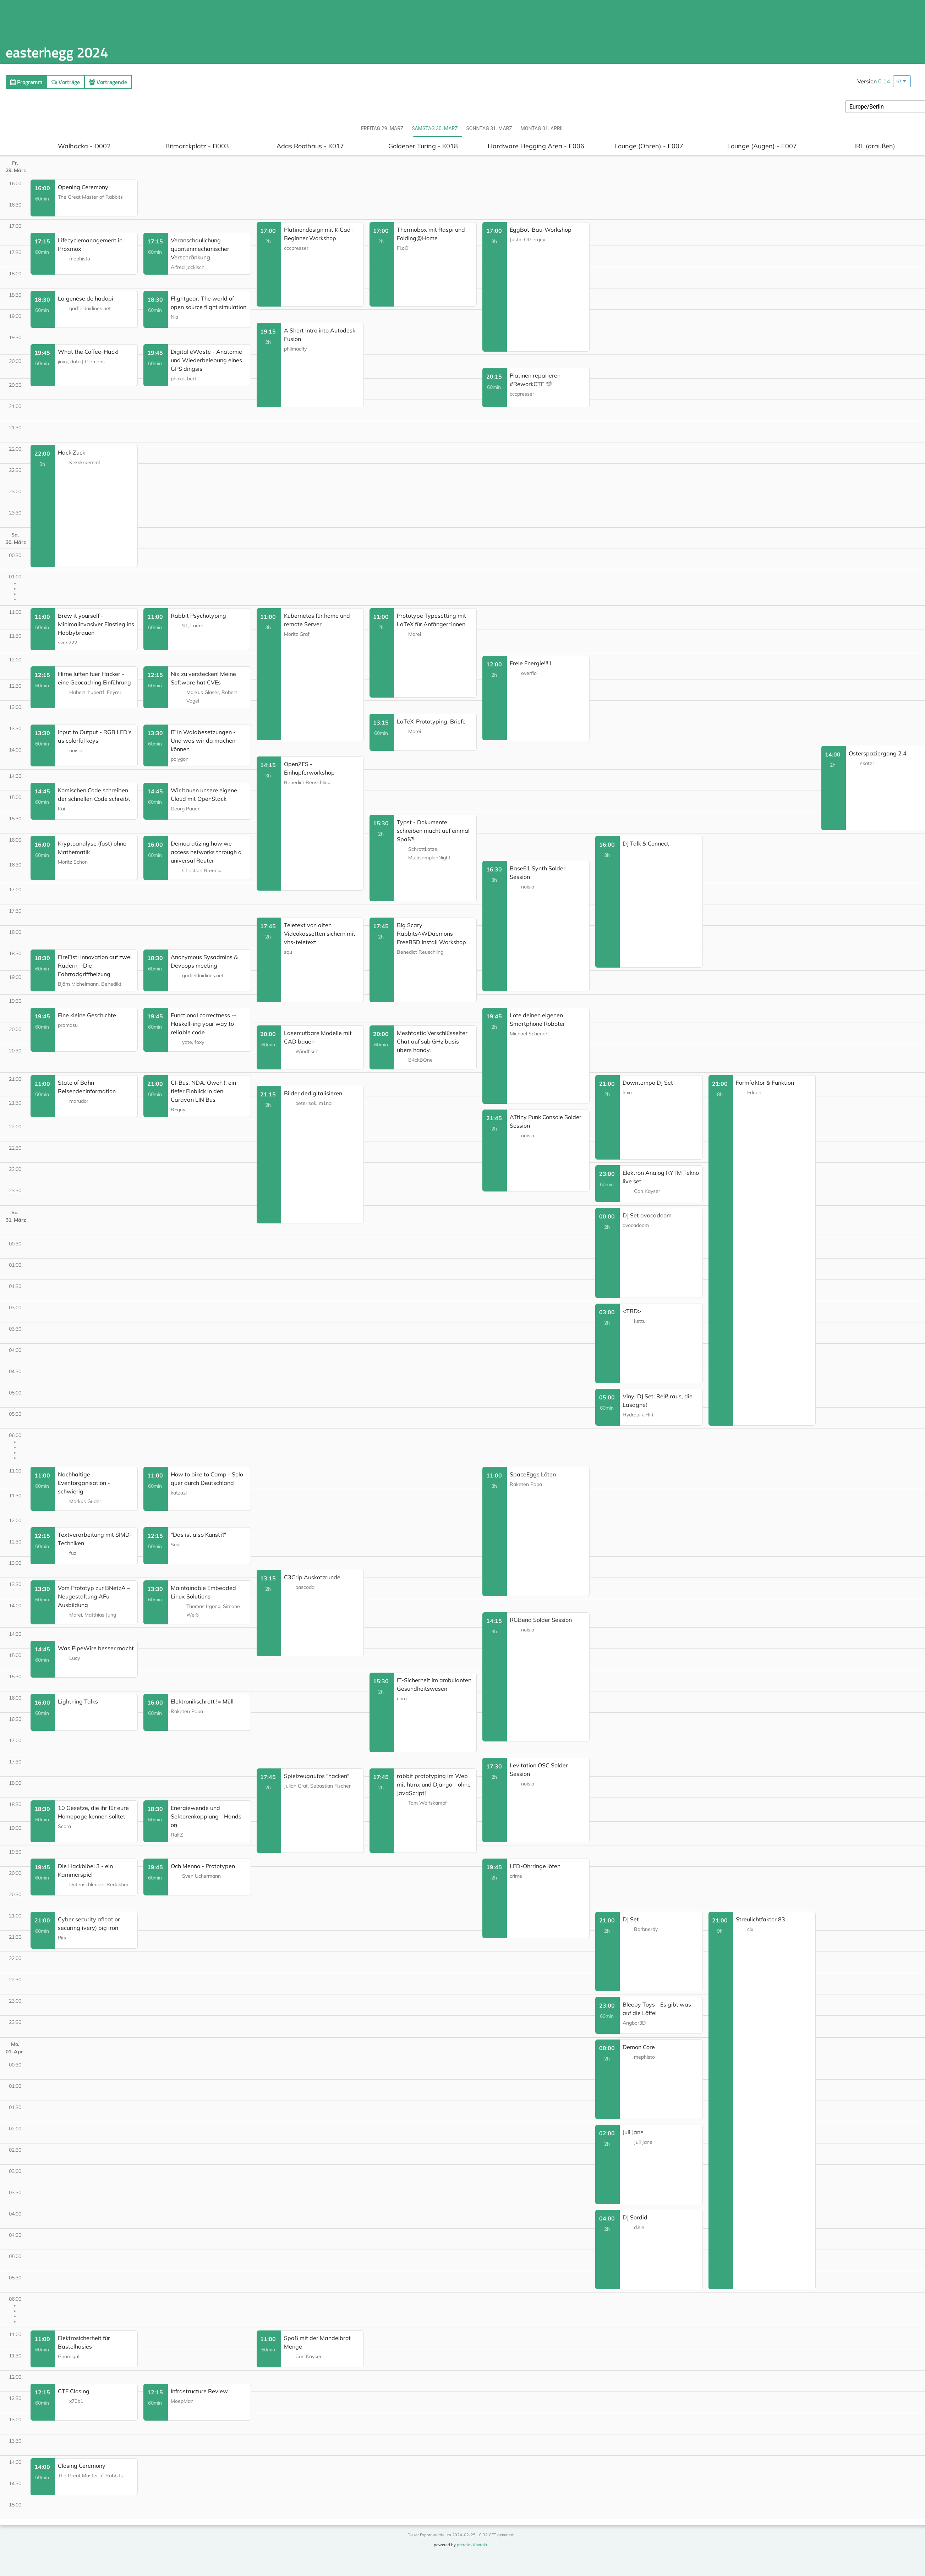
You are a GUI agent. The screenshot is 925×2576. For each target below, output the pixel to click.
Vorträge (65, 82)
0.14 (884, 81)
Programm (26, 82)
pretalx (463, 2544)
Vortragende (108, 82)
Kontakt (480, 2544)
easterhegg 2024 (57, 52)
